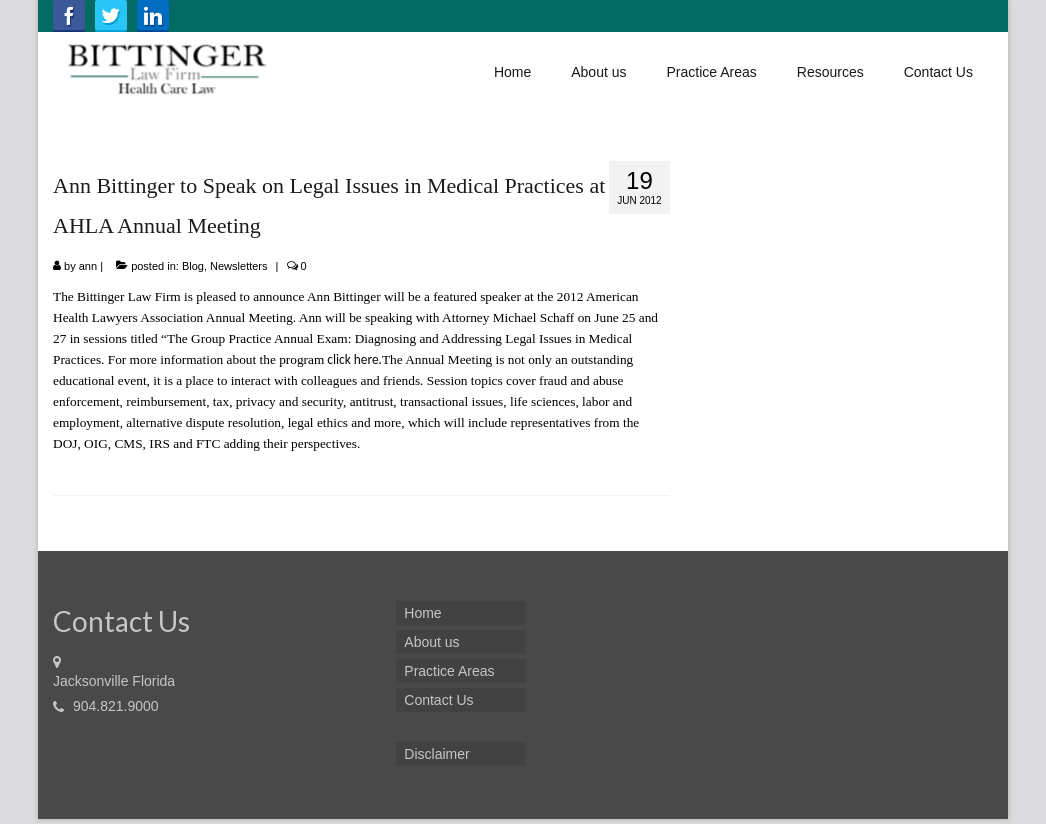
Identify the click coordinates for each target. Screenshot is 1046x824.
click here (352, 359)
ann (88, 266)
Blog (193, 266)
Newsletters (238, 266)
